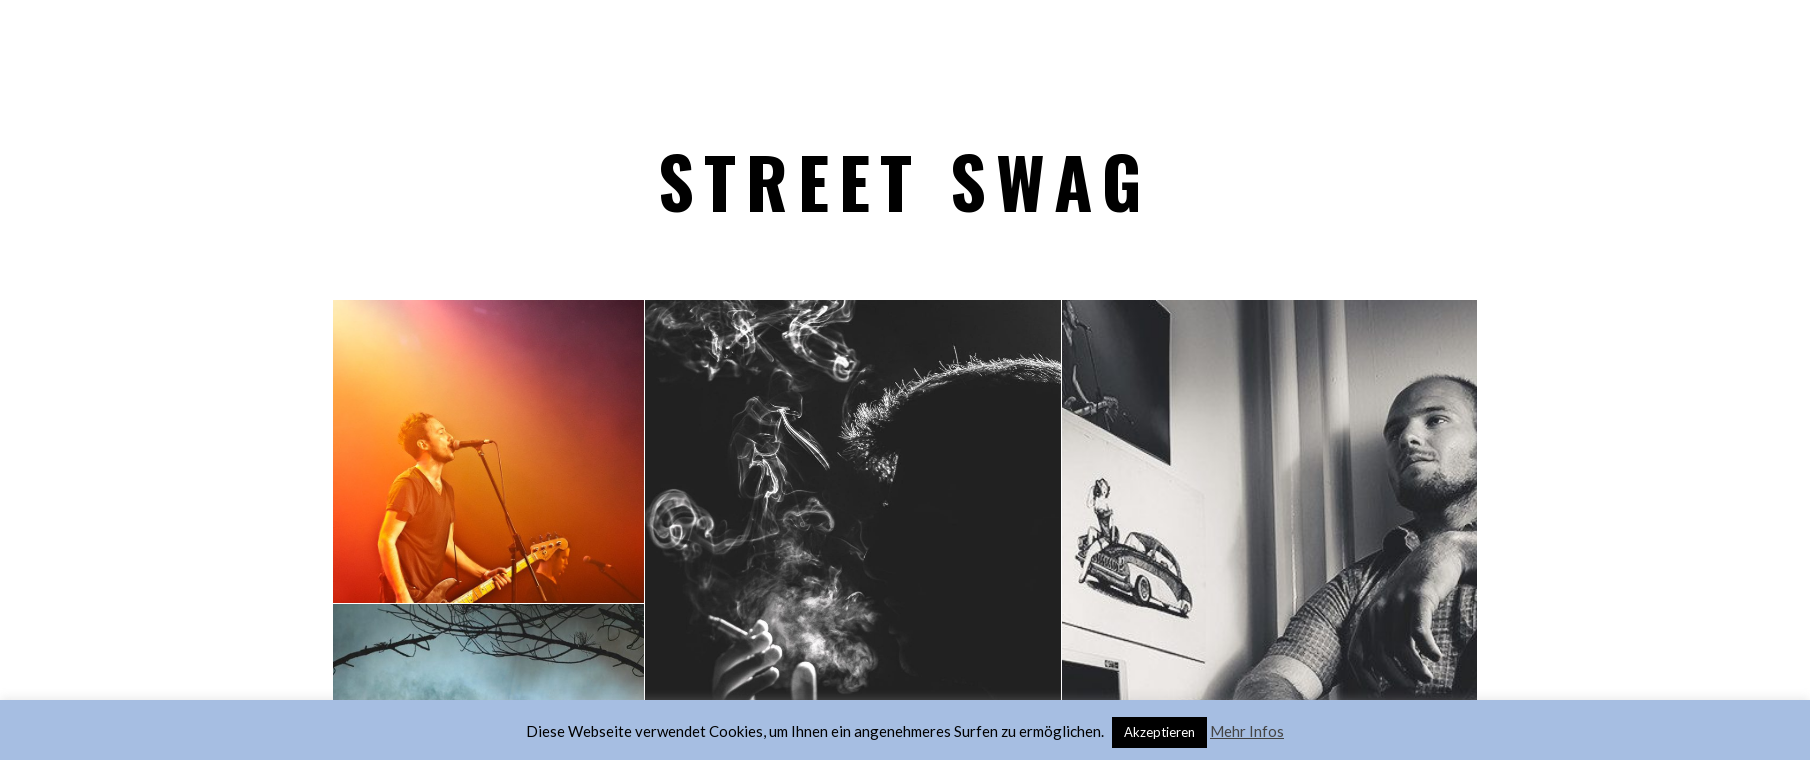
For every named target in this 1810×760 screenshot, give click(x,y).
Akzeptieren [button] (1159, 729)
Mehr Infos (1247, 728)
